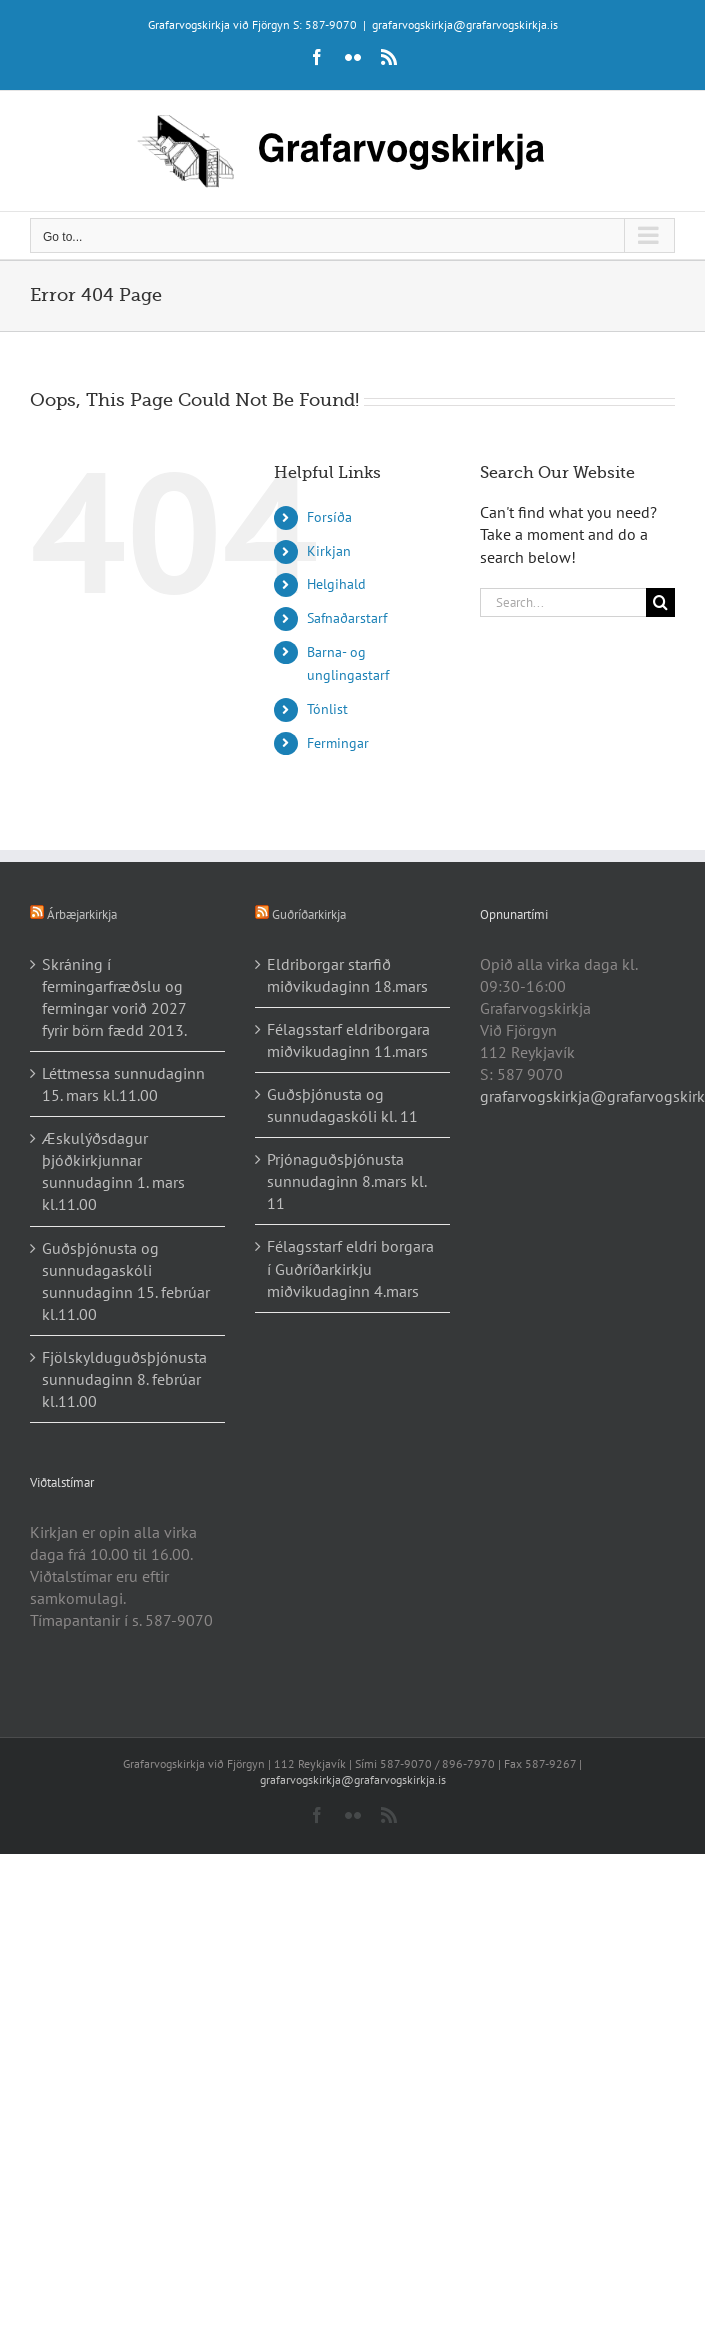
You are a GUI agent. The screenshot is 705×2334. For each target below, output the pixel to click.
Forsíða (329, 517)
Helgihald (336, 584)
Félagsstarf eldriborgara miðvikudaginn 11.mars (348, 1040)
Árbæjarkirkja (82, 914)
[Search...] (563, 602)
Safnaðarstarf (347, 618)
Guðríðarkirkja (309, 914)
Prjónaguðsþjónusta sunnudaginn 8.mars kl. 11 (346, 1181)
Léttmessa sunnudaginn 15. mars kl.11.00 (123, 1084)
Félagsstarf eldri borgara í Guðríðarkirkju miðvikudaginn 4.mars (350, 1268)
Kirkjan (329, 551)
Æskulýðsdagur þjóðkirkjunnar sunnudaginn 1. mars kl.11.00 (113, 1171)
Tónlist (327, 709)
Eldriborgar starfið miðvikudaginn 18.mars (347, 975)
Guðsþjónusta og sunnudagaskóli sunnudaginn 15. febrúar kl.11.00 (126, 1281)
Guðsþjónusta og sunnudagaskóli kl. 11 (342, 1105)
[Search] (660, 602)
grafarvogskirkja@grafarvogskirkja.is (465, 24)
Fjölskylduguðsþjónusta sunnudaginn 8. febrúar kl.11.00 (124, 1379)
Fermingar (338, 743)
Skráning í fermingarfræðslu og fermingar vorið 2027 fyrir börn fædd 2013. (114, 997)
